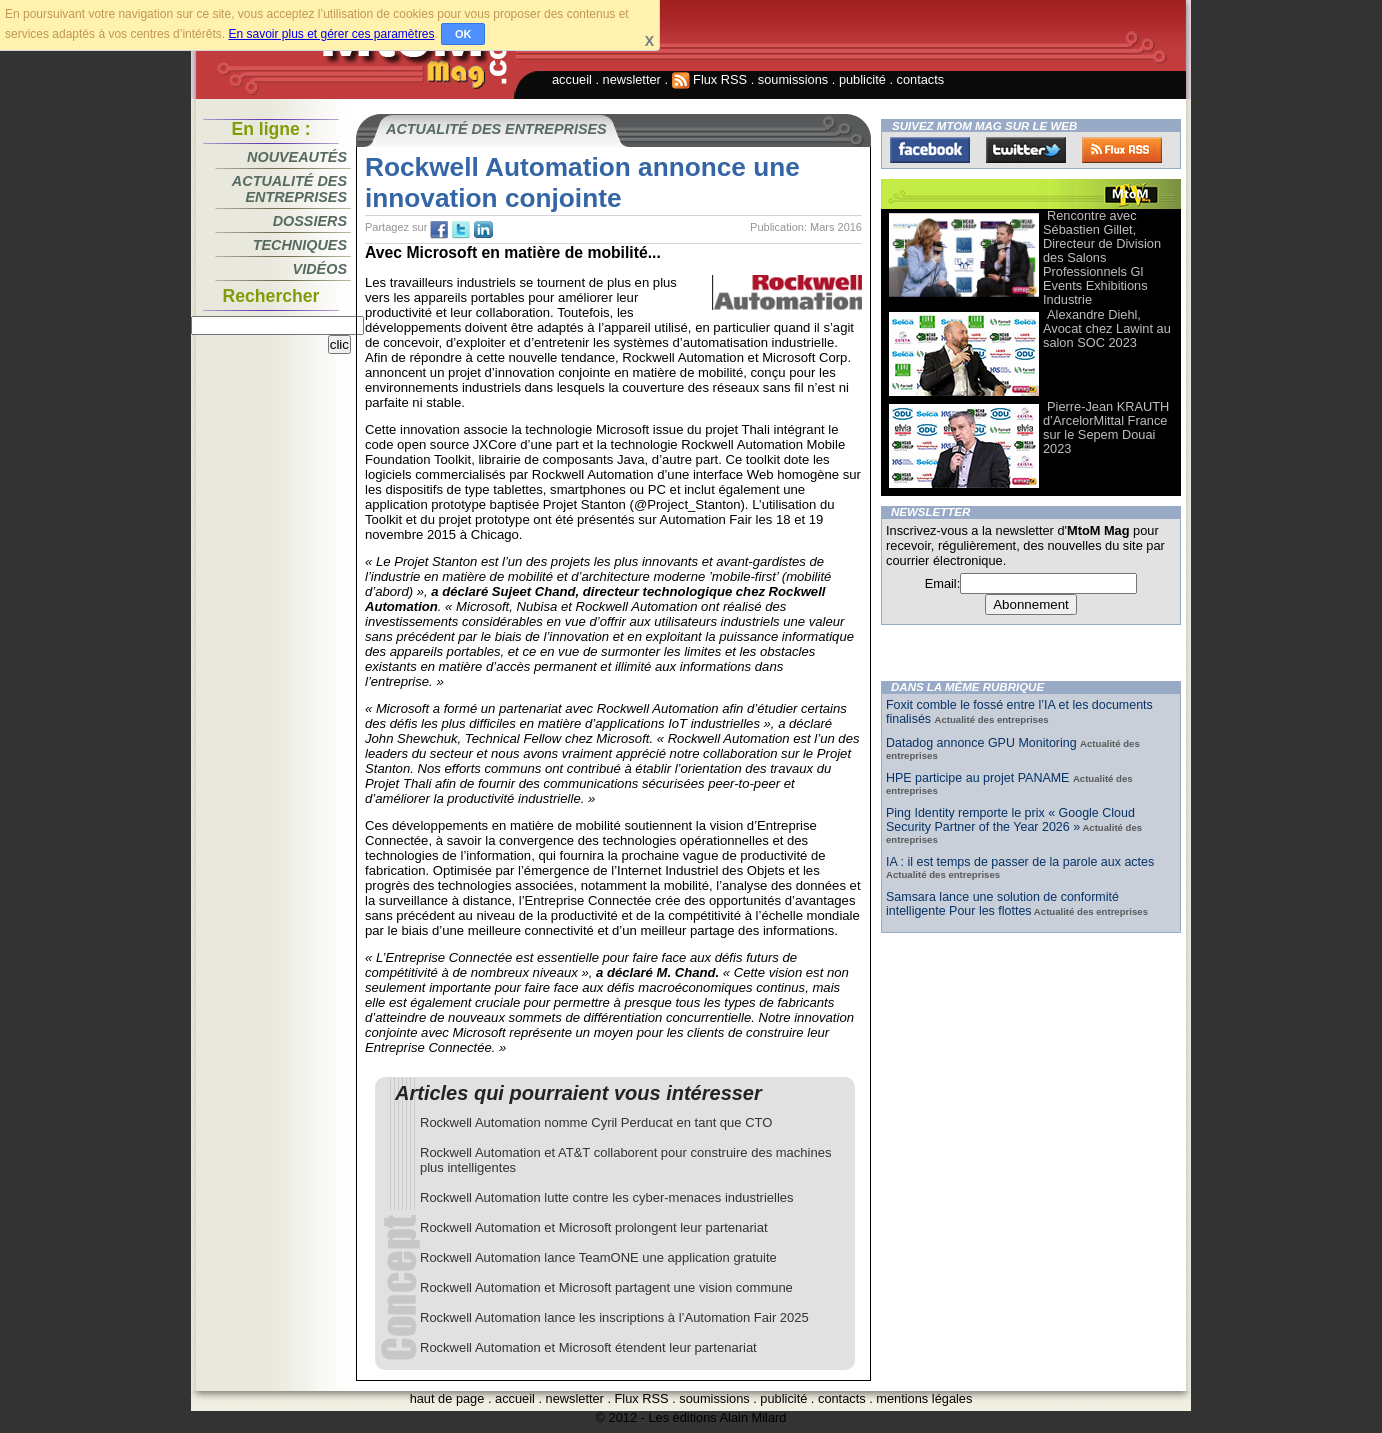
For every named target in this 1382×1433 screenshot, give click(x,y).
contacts (921, 79)
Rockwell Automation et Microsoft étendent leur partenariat (588, 1347)
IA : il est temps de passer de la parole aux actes (1020, 862)
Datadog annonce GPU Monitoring (983, 743)
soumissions (793, 79)
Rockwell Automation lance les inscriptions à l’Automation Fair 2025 (614, 1317)
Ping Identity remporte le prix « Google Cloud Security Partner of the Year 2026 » (1010, 820)
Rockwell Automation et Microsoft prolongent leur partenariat (594, 1227)
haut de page (447, 1398)
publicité (862, 79)
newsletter (632, 79)
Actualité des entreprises (289, 189)
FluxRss (1122, 150)
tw (461, 230)
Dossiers (310, 221)
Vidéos (320, 269)
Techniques (300, 245)
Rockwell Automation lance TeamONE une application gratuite (598, 1257)
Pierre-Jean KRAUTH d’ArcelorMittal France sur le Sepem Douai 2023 (1106, 427)
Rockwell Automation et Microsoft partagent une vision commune (606, 1287)
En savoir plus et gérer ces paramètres (331, 34)
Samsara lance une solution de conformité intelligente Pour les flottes (1002, 904)
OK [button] (463, 34)
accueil (572, 79)
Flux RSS (710, 79)
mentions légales (924, 1398)
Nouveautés (297, 157)
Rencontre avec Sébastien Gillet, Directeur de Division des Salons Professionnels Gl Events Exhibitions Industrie (1102, 257)
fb (439, 230)
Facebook (930, 150)
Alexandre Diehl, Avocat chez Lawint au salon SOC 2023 (1107, 328)
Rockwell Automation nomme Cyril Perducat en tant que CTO (596, 1122)
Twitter (1026, 150)
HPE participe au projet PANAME (979, 778)
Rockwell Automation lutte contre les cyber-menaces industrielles (607, 1197)
